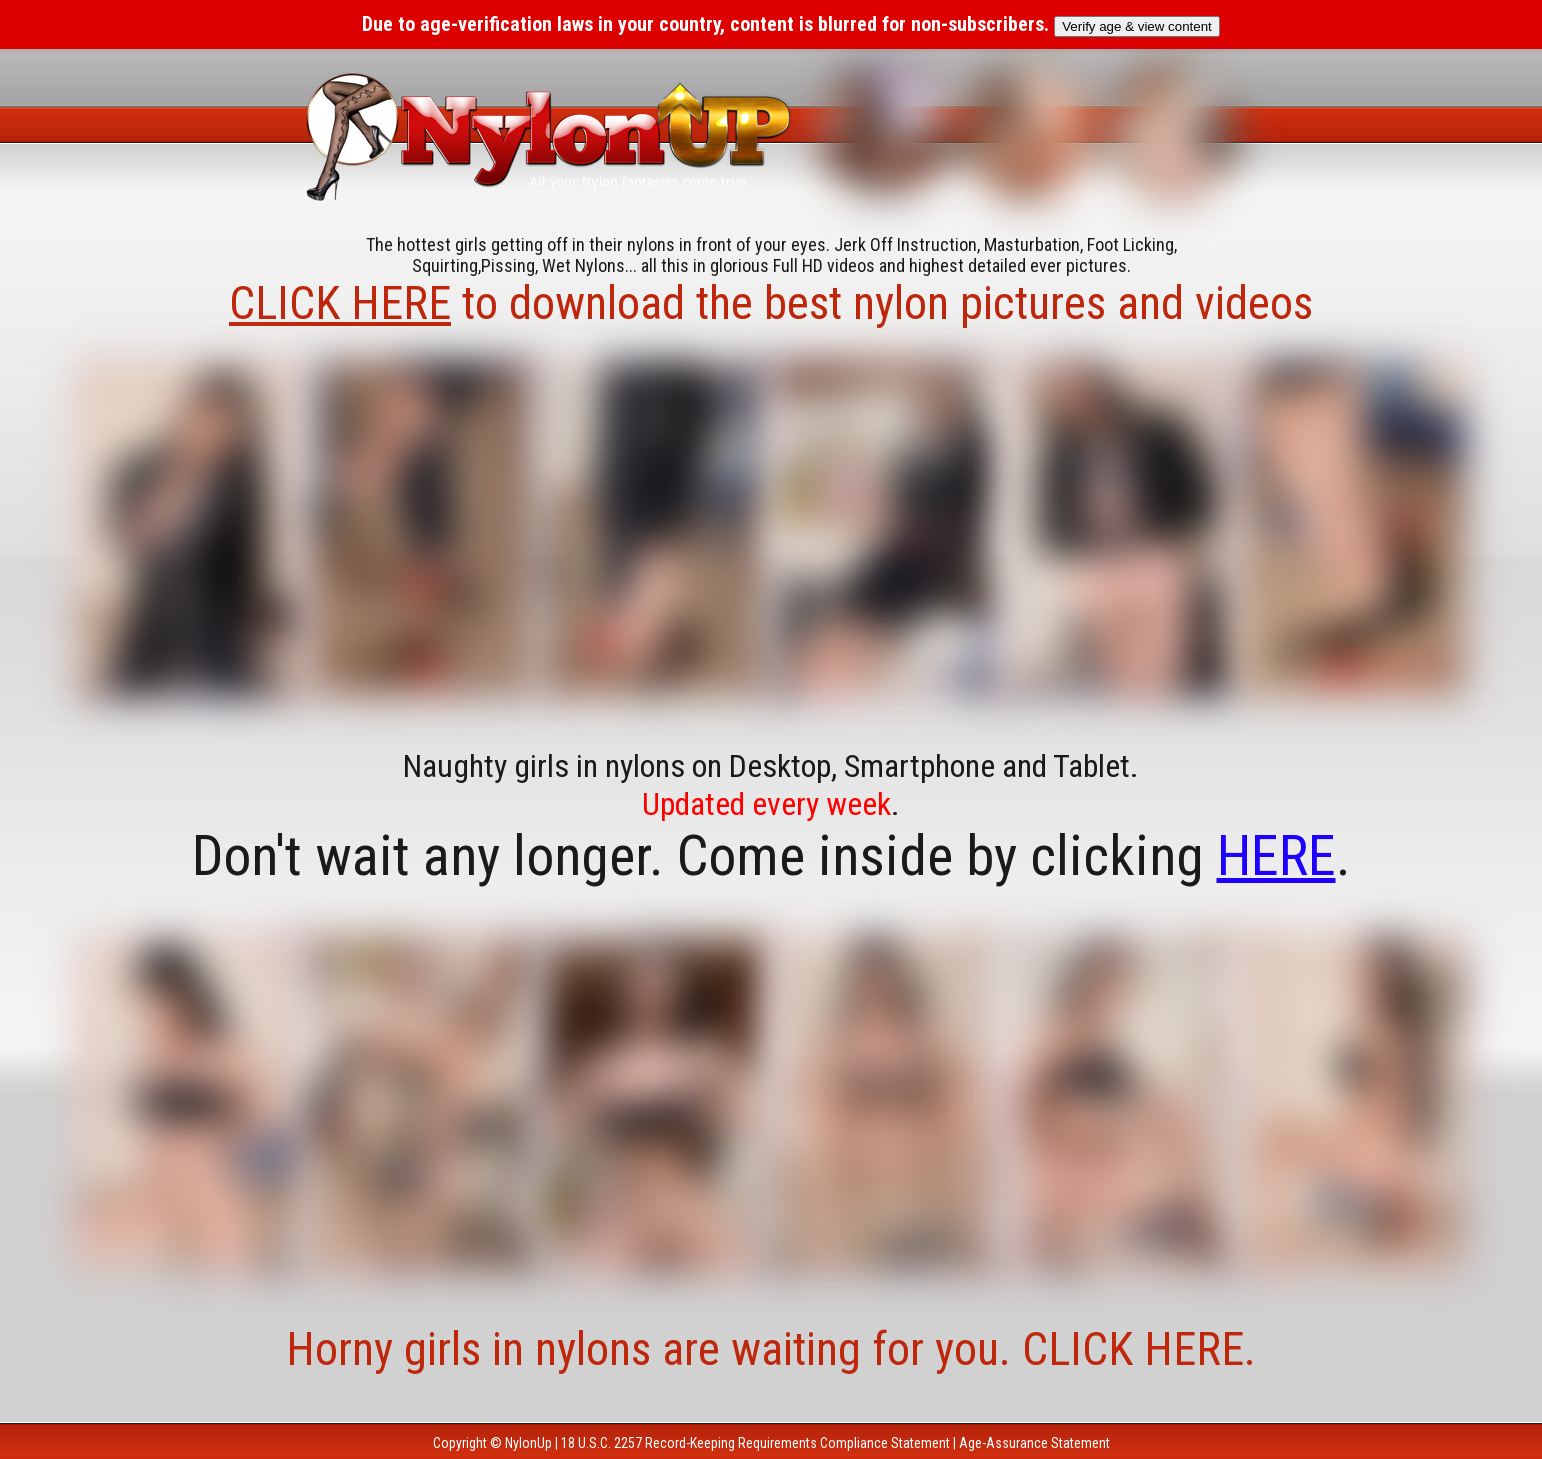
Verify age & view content (1137, 26)
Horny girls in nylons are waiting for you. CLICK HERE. (771, 1349)
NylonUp (528, 1443)
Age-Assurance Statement (1034, 1443)
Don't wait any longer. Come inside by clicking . (771, 856)
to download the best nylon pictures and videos (771, 303)
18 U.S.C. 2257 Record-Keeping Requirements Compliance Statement (755, 1443)
